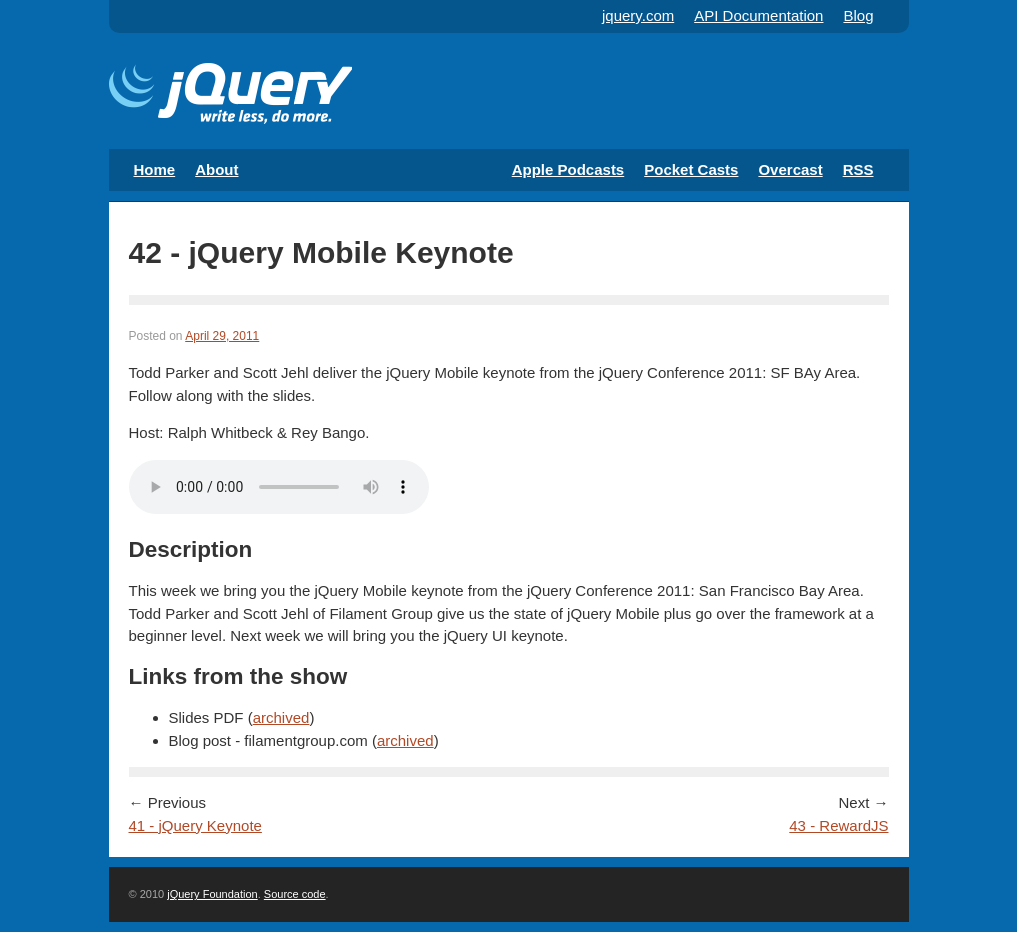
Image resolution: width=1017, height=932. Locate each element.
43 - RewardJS (838, 825)
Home (155, 169)
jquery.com (638, 15)
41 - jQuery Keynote (195, 825)
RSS (858, 169)
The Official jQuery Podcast (230, 96)
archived (281, 717)
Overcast (790, 169)
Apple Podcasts (568, 169)
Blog (858, 15)
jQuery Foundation (212, 894)
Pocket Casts (691, 169)
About (216, 169)
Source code (295, 894)
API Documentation (758, 15)
